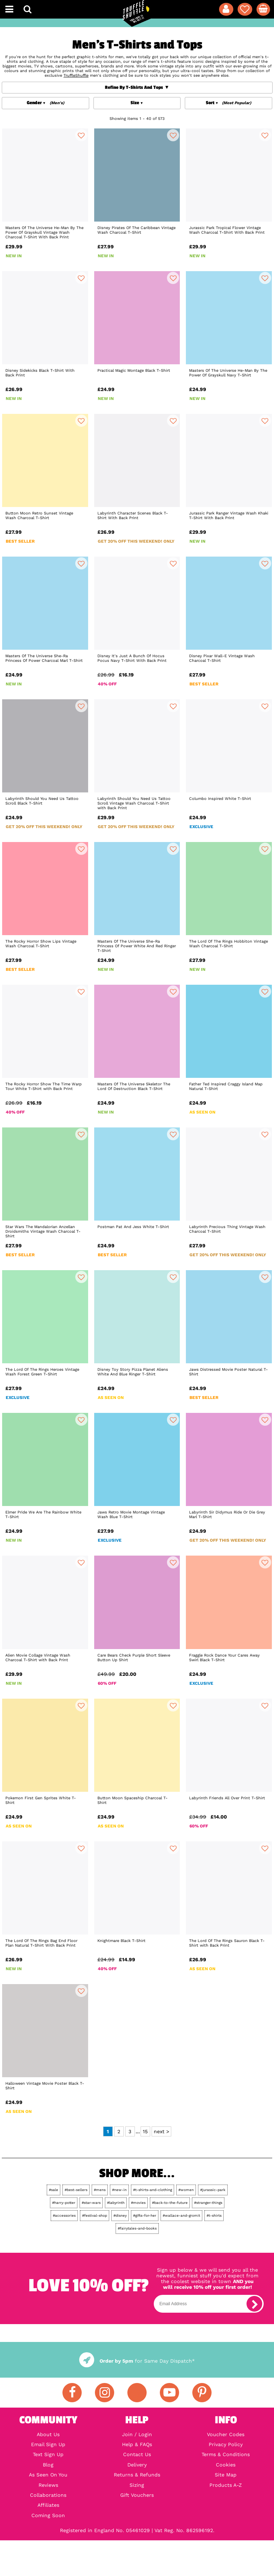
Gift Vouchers (137, 2495)
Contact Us (137, 2454)
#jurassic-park (212, 2189)
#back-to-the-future (170, 2202)
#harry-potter (63, 2202)
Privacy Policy (226, 2444)
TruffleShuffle (76, 75)
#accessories (64, 2215)
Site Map (226, 2474)
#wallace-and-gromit (181, 2215)
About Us (48, 2434)
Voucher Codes (225, 2434)
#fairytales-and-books (137, 2228)
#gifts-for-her (144, 2215)
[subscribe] (254, 2304)
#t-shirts (214, 2215)
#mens (100, 2189)
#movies (138, 2202)
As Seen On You (48, 2474)
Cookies (225, 2464)
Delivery (137, 2464)
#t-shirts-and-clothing (152, 2189)
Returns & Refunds (137, 2474)
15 (145, 2131)
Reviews (48, 2485)
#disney (120, 2215)
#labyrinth (116, 2202)
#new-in (119, 2189)
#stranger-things (208, 2202)
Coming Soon (48, 2515)
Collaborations (48, 2495)
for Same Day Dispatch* (136, 2361)
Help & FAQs (137, 2444)
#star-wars (91, 2202)
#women (186, 2189)
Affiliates (48, 2505)
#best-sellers (76, 2189)
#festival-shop (94, 2215)
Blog (48, 2464)
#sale (53, 2189)
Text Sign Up (48, 2454)
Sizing (137, 2485)
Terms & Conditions (226, 2454)
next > (161, 2131)
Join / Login (137, 2434)
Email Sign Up (48, 2444)
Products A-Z (225, 2485)
